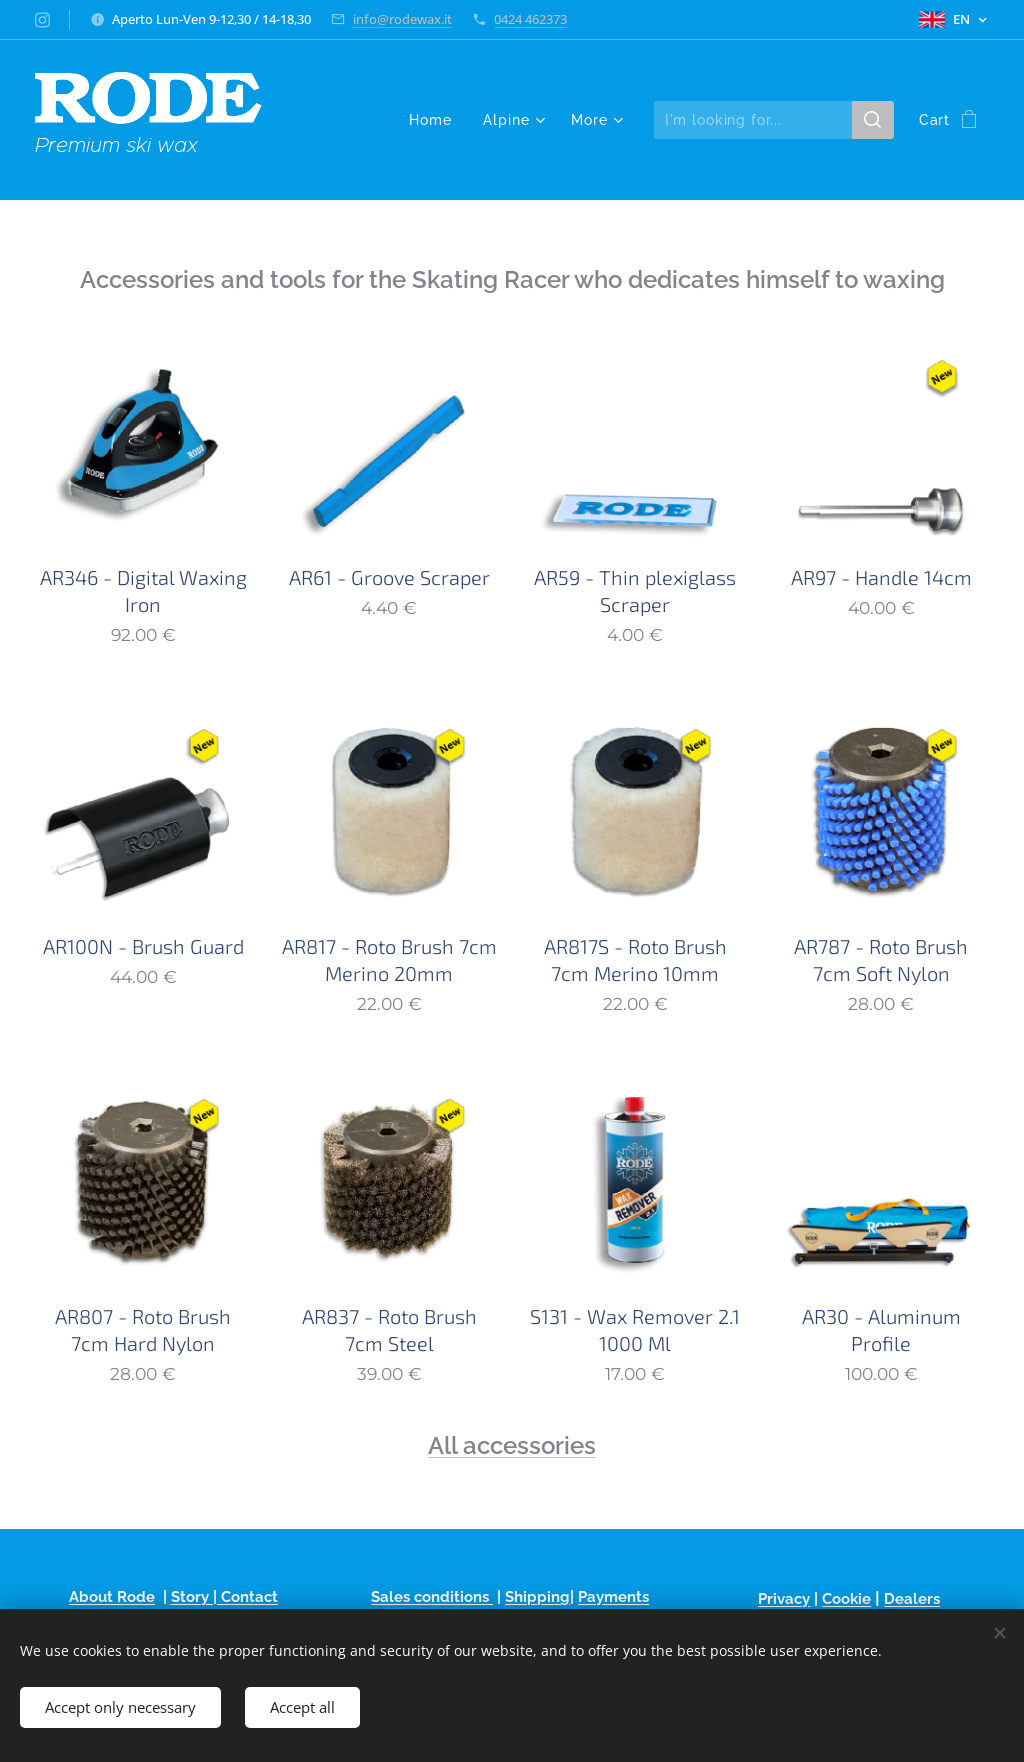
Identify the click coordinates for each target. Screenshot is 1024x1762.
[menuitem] (435, 120)
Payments (613, 1597)
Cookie (846, 1599)
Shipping (537, 1597)
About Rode (112, 1597)
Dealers (912, 1599)
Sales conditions (432, 1597)
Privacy (784, 1599)
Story (192, 1597)
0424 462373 (530, 19)
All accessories (512, 1445)
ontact (254, 1597)
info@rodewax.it (402, 19)
